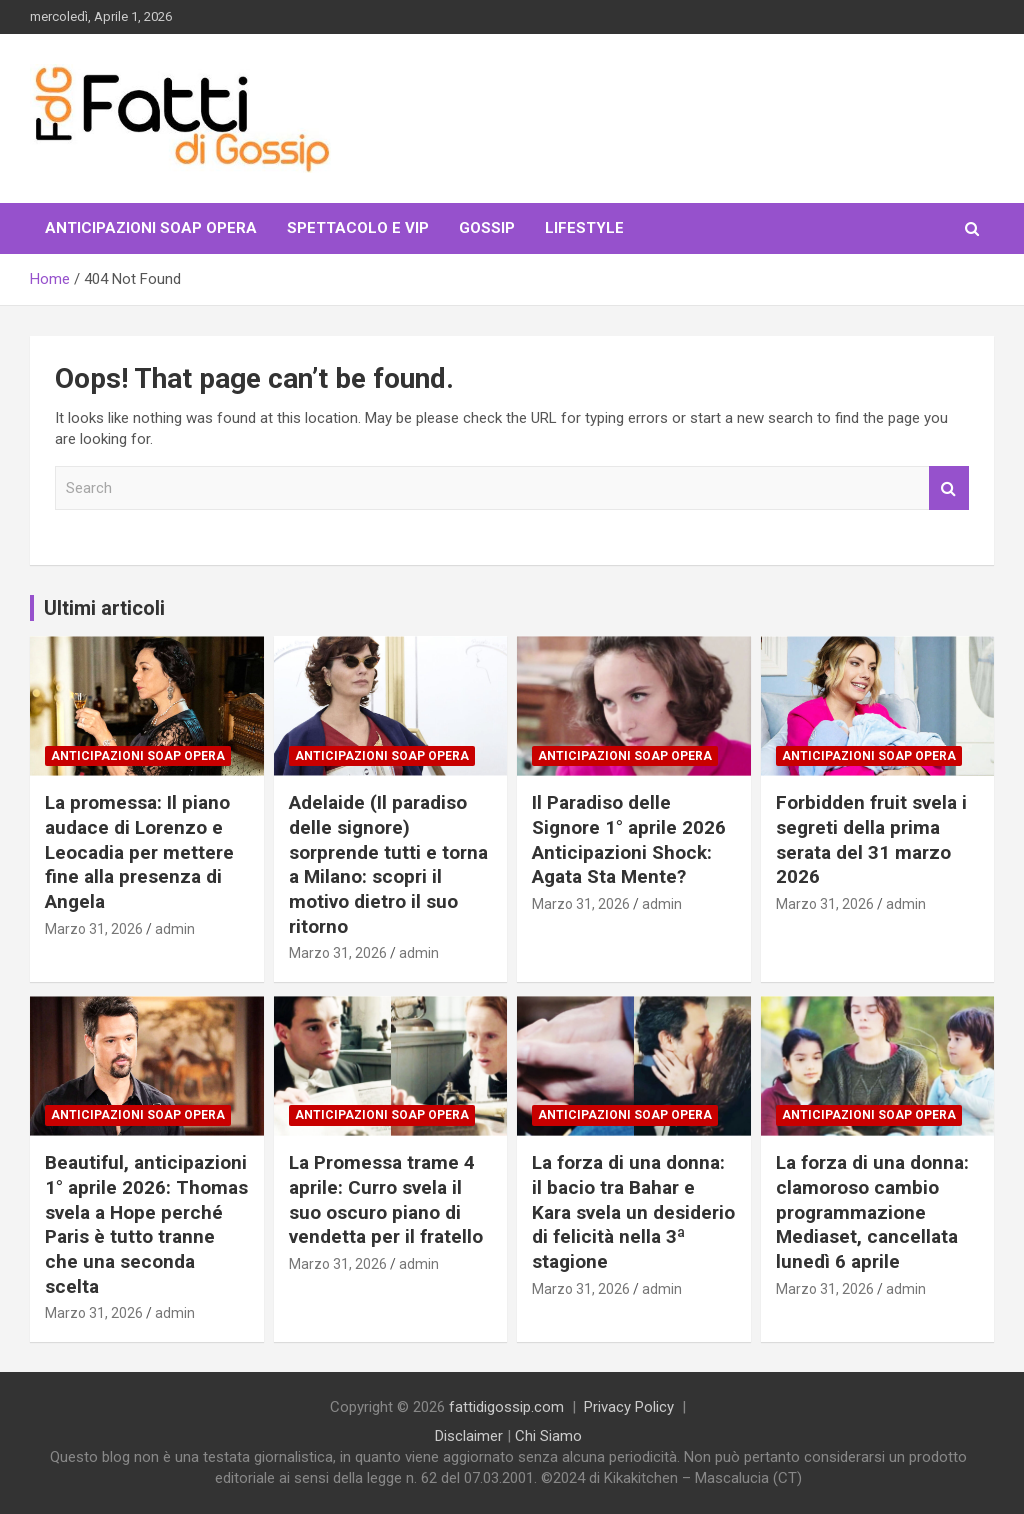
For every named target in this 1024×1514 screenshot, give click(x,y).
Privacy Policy (629, 1407)
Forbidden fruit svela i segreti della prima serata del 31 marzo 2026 (871, 839)
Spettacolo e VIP (358, 228)
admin (175, 929)
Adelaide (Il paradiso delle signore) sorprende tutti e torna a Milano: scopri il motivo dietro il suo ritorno (388, 864)
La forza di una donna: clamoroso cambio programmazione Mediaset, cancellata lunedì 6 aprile (872, 1212)
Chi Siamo (548, 1436)
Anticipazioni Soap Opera (151, 228)
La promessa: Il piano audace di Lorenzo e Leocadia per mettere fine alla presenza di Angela (139, 852)
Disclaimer (469, 1436)
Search (949, 488)
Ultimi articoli (104, 608)
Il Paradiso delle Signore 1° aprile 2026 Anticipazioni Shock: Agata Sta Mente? (629, 839)
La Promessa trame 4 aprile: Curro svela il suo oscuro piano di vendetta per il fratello (386, 1199)
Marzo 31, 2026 (94, 929)
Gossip (487, 228)
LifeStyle (584, 228)
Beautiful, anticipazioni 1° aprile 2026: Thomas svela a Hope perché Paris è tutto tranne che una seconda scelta (146, 1224)
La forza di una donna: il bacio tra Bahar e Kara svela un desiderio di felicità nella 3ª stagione (633, 1212)
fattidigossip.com (506, 1407)
